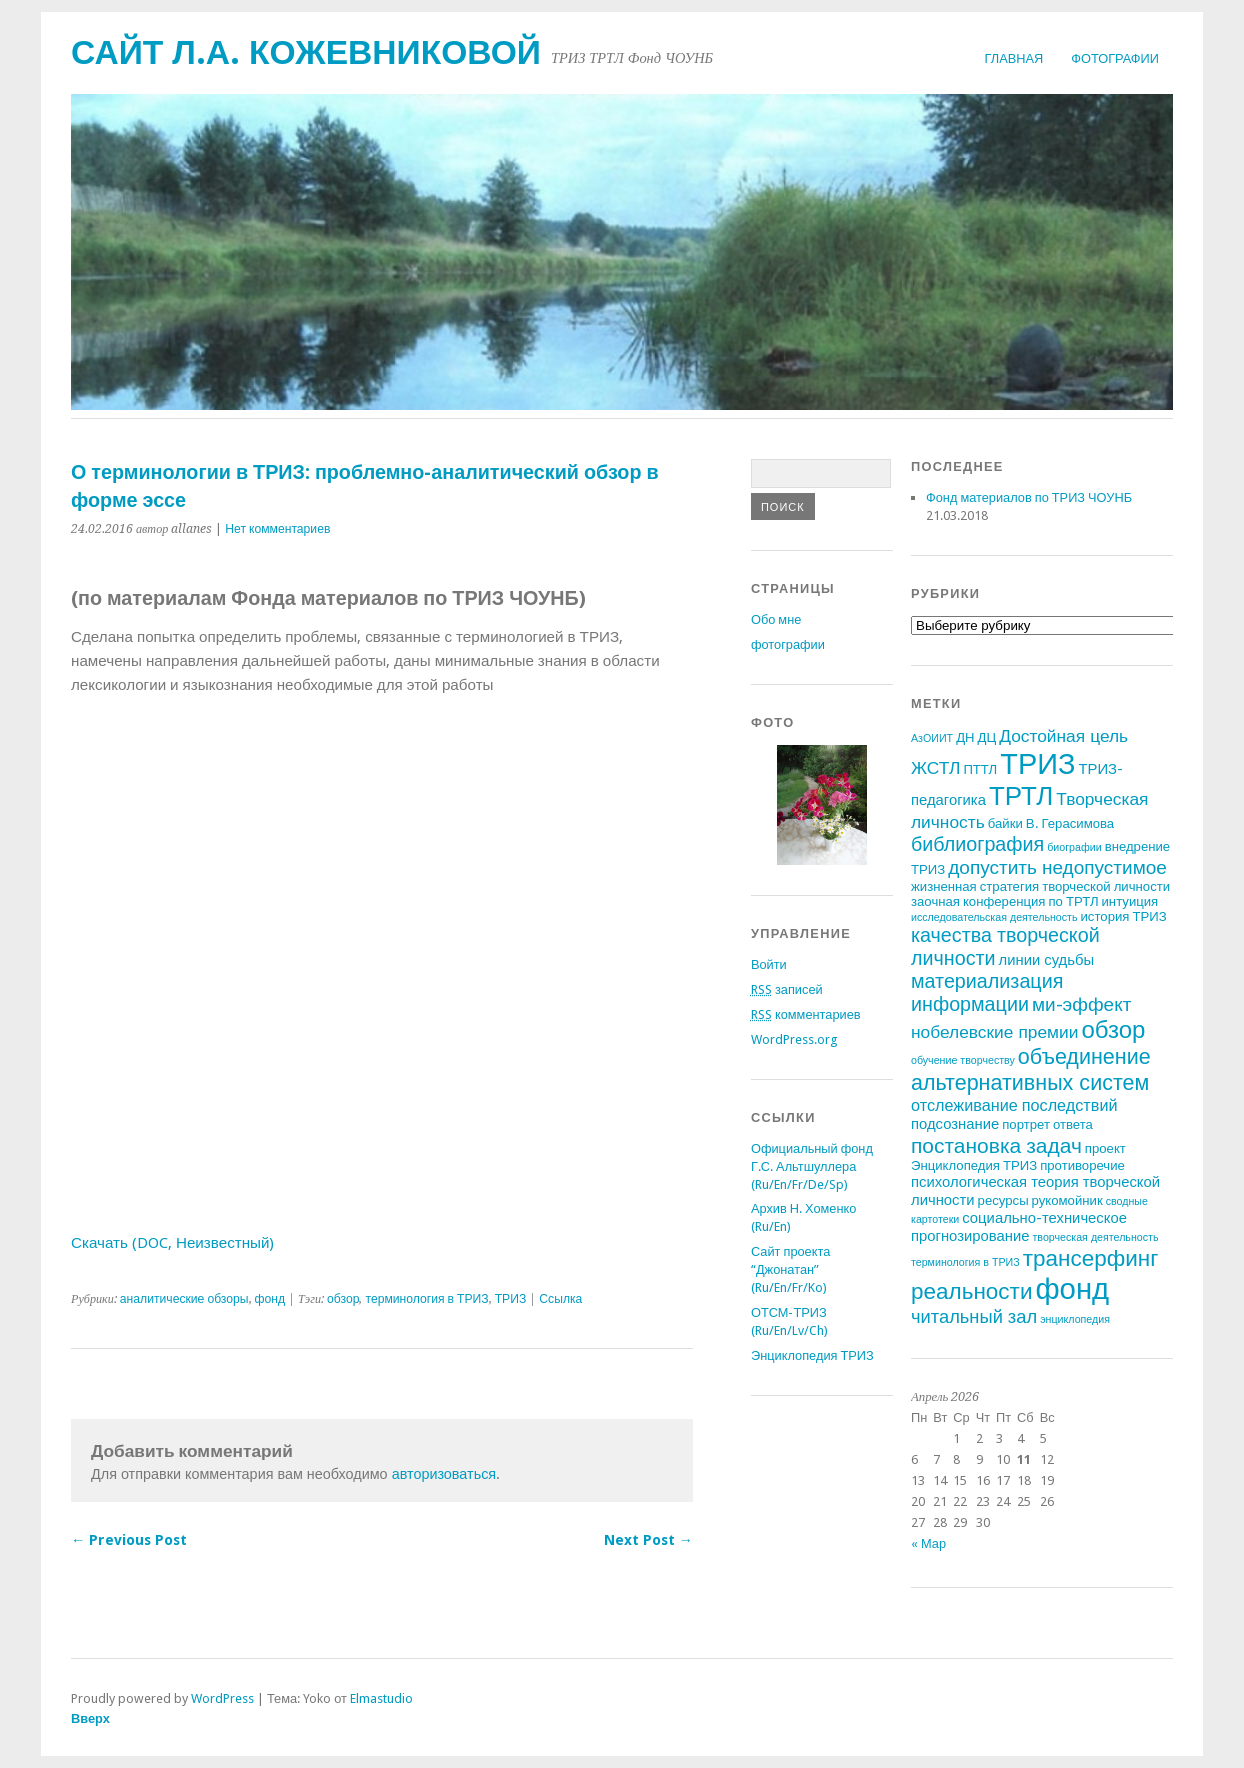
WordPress (222, 1698)
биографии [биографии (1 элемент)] (1074, 847)
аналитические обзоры (184, 1299)
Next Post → (648, 1540)
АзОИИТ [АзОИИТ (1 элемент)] (932, 738)
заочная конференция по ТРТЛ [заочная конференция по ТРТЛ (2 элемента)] (1005, 901)
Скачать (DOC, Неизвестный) (173, 1243)
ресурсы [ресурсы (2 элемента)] (1003, 1200)
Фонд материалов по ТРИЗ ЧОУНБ (1029, 497)
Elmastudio (381, 1698)
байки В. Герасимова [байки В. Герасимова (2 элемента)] (1051, 823)
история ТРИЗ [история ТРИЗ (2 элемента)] (1124, 916)
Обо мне (776, 619)
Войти (769, 964)
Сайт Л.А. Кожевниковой (306, 52)
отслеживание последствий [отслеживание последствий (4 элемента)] (1014, 1105)
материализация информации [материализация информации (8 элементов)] (987, 993)
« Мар (928, 1543)
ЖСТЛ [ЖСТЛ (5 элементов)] (935, 768)
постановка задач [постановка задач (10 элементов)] (996, 1145)
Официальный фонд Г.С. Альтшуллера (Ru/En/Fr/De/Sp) (812, 1166)
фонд (270, 1299)
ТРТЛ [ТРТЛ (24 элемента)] (1021, 796)
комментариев (806, 1014)
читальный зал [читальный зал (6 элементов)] (974, 1316)
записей (787, 989)
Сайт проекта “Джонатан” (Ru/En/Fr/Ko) (790, 1269)
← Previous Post (129, 1540)
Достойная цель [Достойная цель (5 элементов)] (1063, 736)
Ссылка (560, 1299)
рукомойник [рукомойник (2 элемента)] (1067, 1200)
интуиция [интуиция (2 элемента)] (1130, 901)
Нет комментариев (277, 529)
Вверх (90, 1718)
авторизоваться (444, 1474)
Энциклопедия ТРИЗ (812, 1355)
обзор (343, 1299)
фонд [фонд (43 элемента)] (1072, 1289)
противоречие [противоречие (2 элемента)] (1082, 1165)
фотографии (1115, 58)
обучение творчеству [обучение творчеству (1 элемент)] (963, 1060)
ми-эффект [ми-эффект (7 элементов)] (1082, 1004)
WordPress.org (794, 1039)
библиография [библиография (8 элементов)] (977, 844)
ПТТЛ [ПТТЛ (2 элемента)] (980, 769)
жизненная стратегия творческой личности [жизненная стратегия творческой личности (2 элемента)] (1040, 886)
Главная (1014, 58)
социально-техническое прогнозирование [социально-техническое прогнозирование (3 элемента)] (1019, 1227)
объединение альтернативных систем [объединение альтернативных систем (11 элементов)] (1031, 1069)
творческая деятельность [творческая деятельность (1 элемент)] (1095, 1237)
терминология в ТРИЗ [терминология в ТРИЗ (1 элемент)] (965, 1262)
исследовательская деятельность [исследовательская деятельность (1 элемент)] (994, 917)
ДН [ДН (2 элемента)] (965, 737)
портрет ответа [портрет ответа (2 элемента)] (1047, 1124)
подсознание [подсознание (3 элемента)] (955, 1124)
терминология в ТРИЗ (426, 1299)
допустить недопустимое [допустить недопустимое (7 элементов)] (1057, 867)
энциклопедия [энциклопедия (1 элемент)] (1075, 1319)
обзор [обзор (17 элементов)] (1113, 1030)
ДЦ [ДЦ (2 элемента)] (987, 737)
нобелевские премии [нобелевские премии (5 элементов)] (994, 1032)
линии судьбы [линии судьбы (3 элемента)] (1047, 960)
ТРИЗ (511, 1299)
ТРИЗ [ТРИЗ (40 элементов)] (1037, 764)
